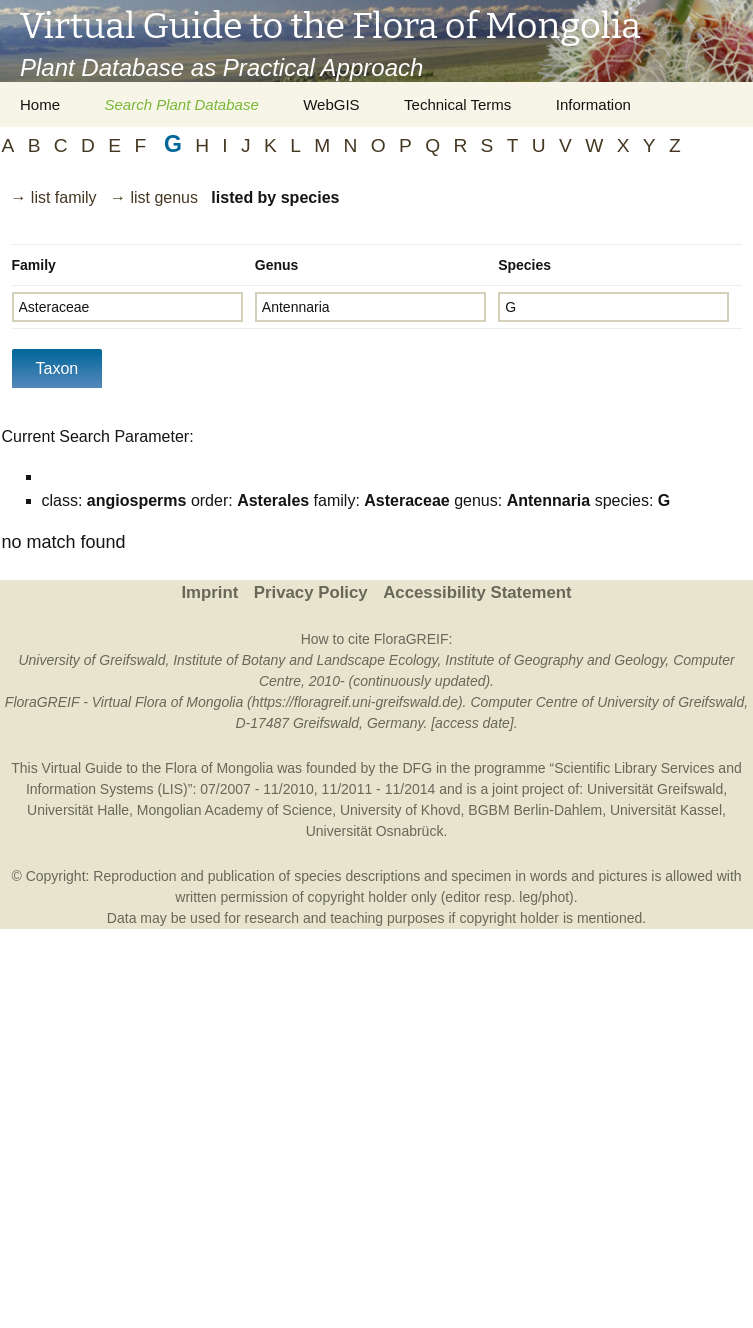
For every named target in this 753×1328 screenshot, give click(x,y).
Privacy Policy (311, 592)
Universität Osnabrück (375, 831)
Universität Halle (78, 810)
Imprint (209, 592)
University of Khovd (400, 810)
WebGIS (331, 104)
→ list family (53, 197)
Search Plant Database (181, 104)
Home (40, 104)
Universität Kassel (666, 810)
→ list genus (154, 197)
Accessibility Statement (477, 592)
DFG (417, 768)
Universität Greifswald (655, 789)
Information (593, 104)
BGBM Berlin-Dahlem (535, 810)
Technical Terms (457, 104)
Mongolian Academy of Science (234, 810)
